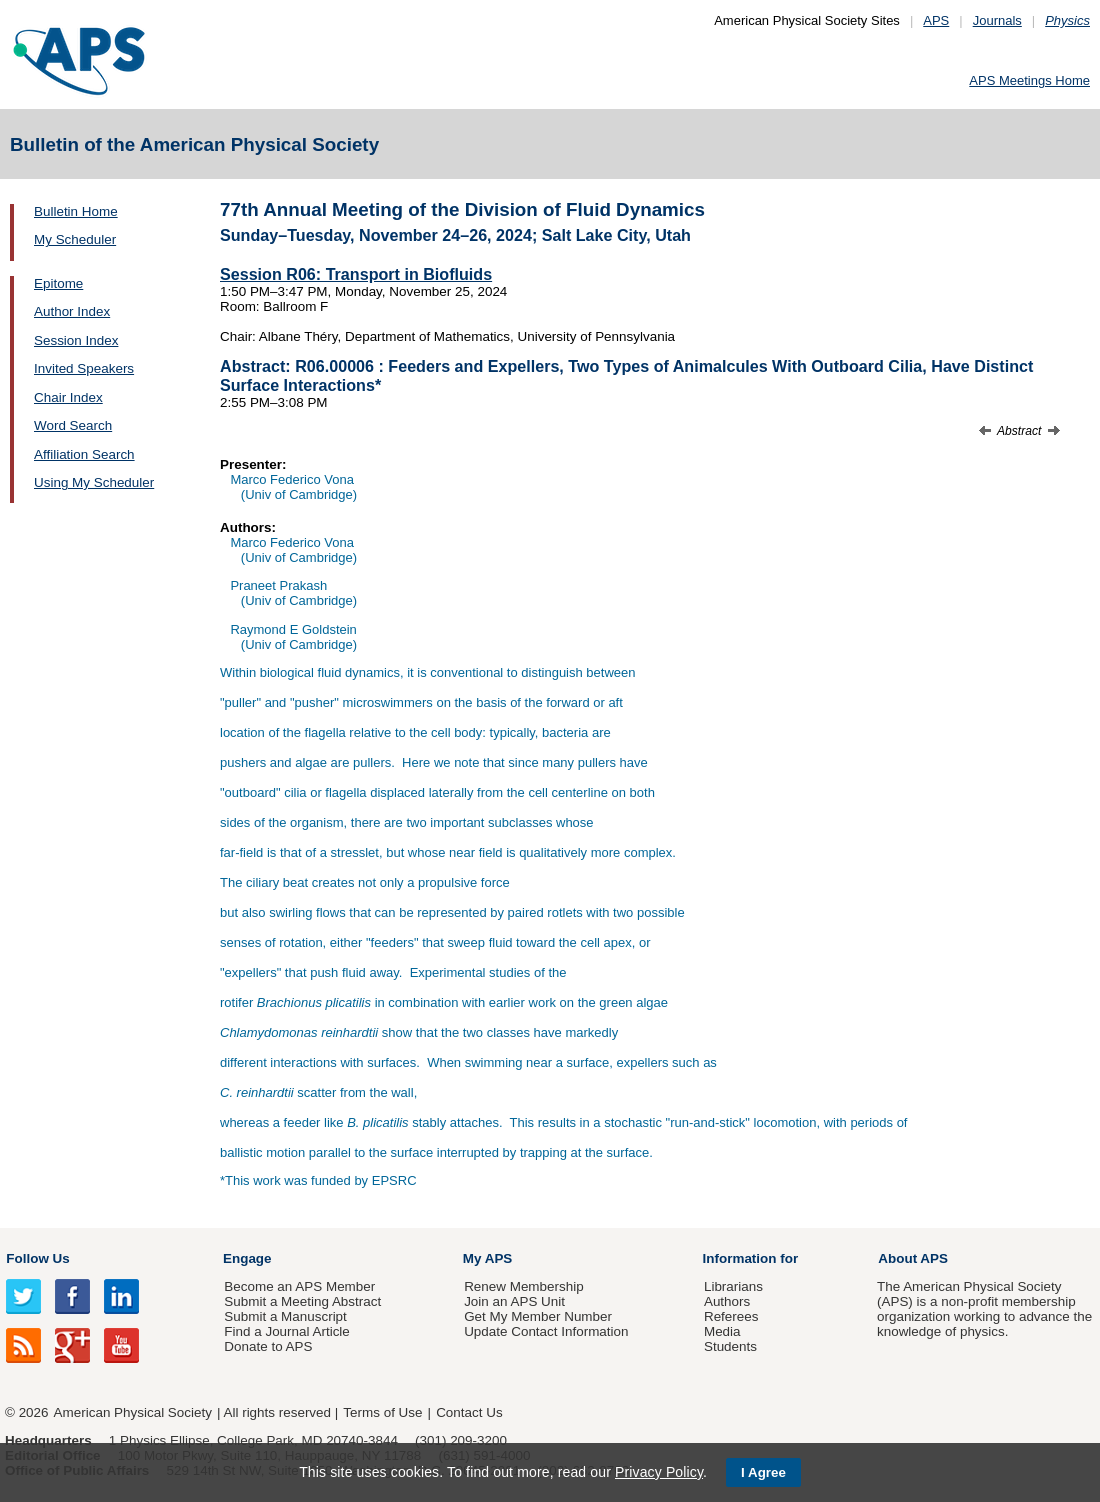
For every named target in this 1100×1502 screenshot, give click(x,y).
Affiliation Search (84, 454)
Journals (997, 20)
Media (722, 1331)
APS (936, 20)
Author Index (72, 311)
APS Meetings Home (1029, 80)
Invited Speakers (84, 368)
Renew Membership (524, 1286)
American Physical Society (133, 1412)
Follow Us (37, 1258)
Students (730, 1346)
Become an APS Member (299, 1286)
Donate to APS (268, 1346)
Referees (731, 1316)
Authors (727, 1301)
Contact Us (469, 1412)
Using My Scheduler (94, 482)
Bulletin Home (76, 211)
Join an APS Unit (514, 1301)
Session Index (76, 340)
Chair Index (68, 397)
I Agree (763, 1472)
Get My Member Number (538, 1316)
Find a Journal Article (286, 1331)
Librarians (733, 1286)
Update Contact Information (546, 1331)
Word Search (73, 425)
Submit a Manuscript (285, 1316)
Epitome (58, 283)
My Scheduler (75, 239)
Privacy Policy (659, 1472)
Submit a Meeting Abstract (302, 1301)
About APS (913, 1258)
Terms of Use (382, 1412)
